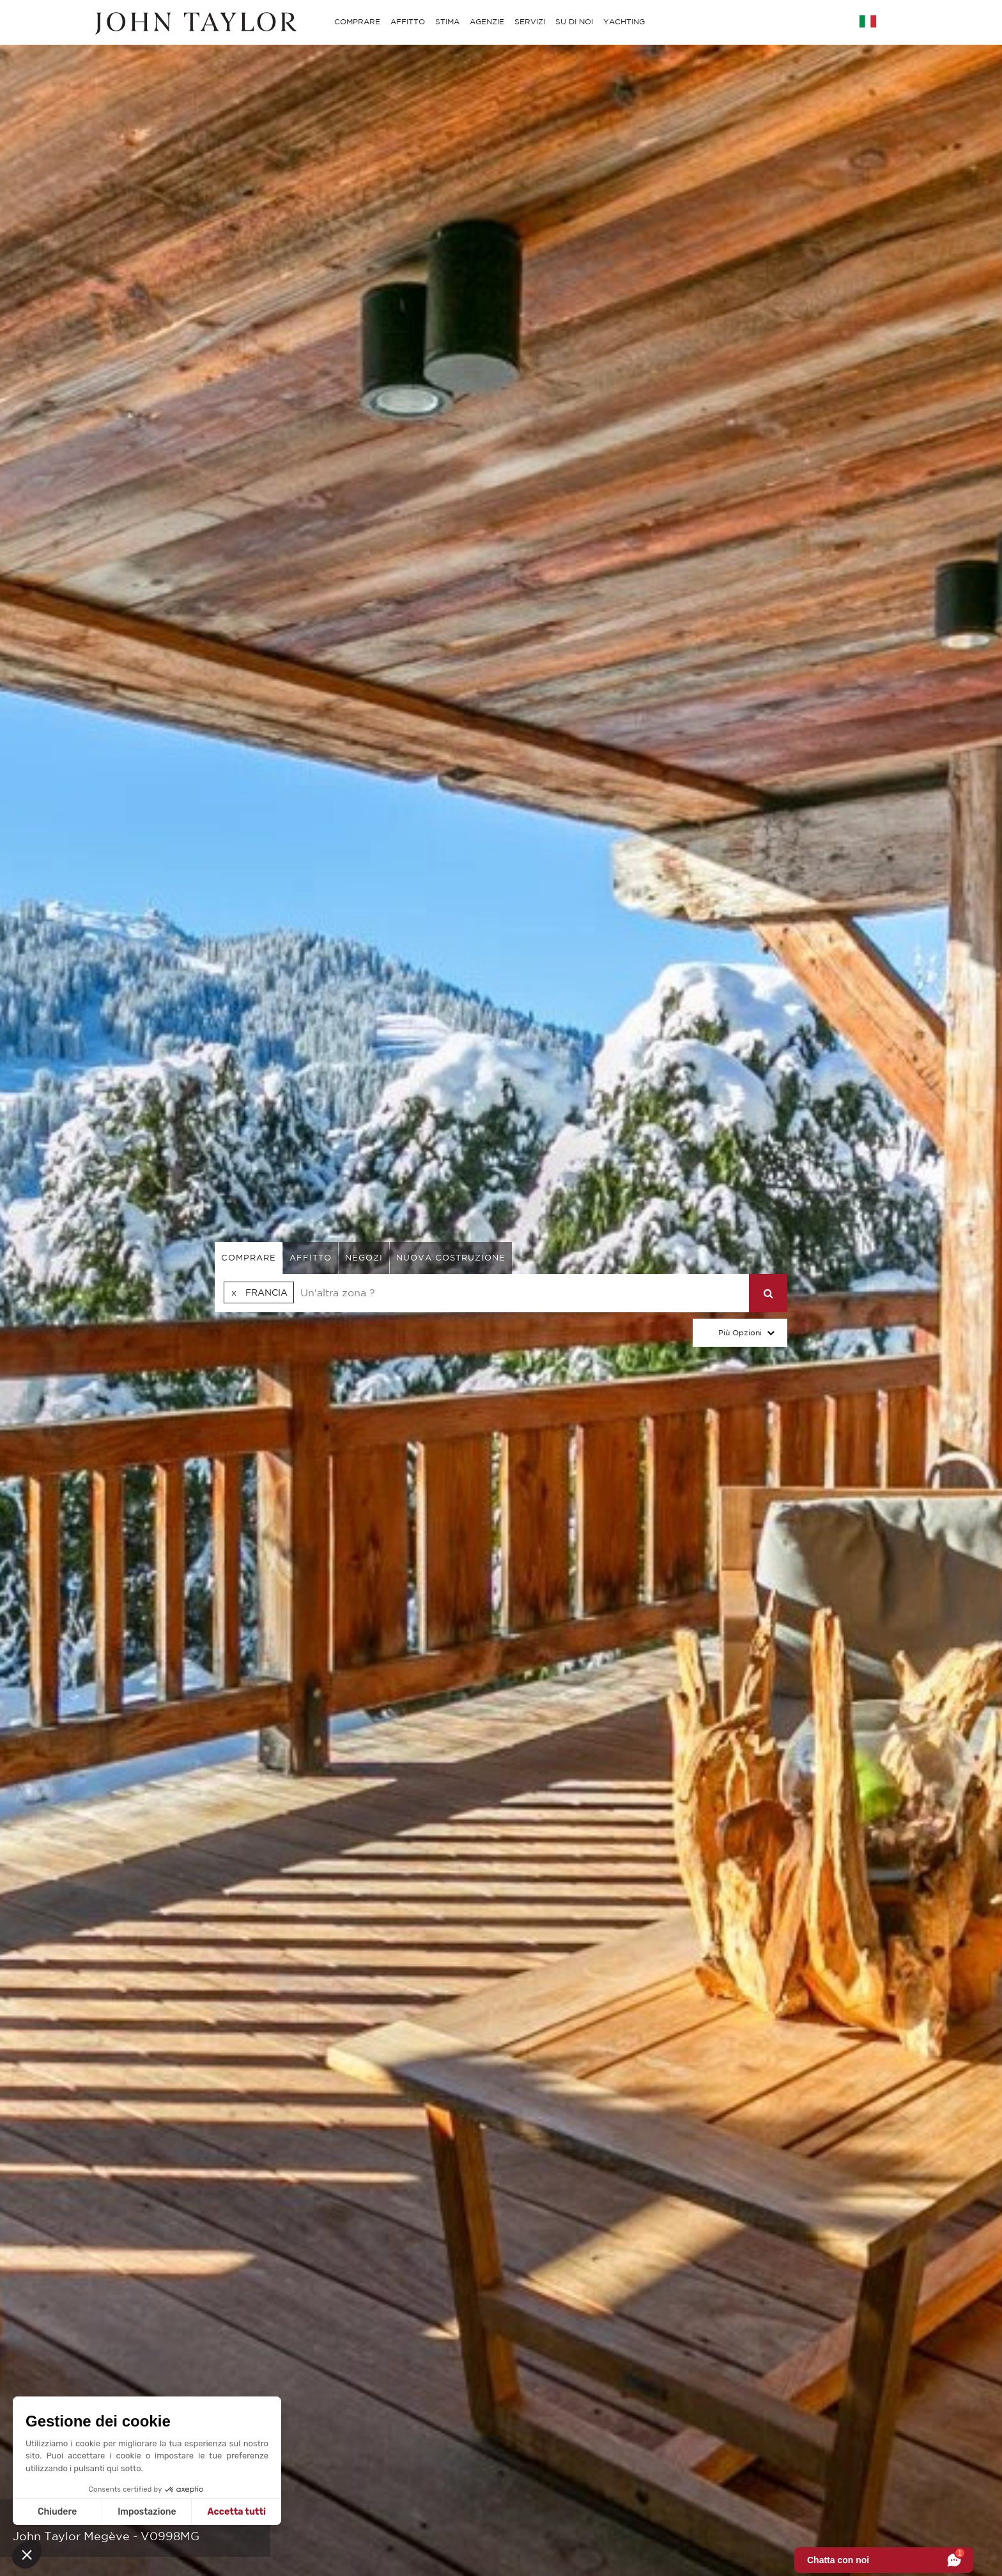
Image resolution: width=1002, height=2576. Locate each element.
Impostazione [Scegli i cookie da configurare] (147, 2511)
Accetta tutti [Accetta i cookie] (237, 2511)
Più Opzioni (740, 1332)
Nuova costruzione (450, 1257)
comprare (248, 1257)
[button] (27, 2554)
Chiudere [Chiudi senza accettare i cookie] (57, 2511)
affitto (310, 1257)
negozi (364, 1257)
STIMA (447, 21)
